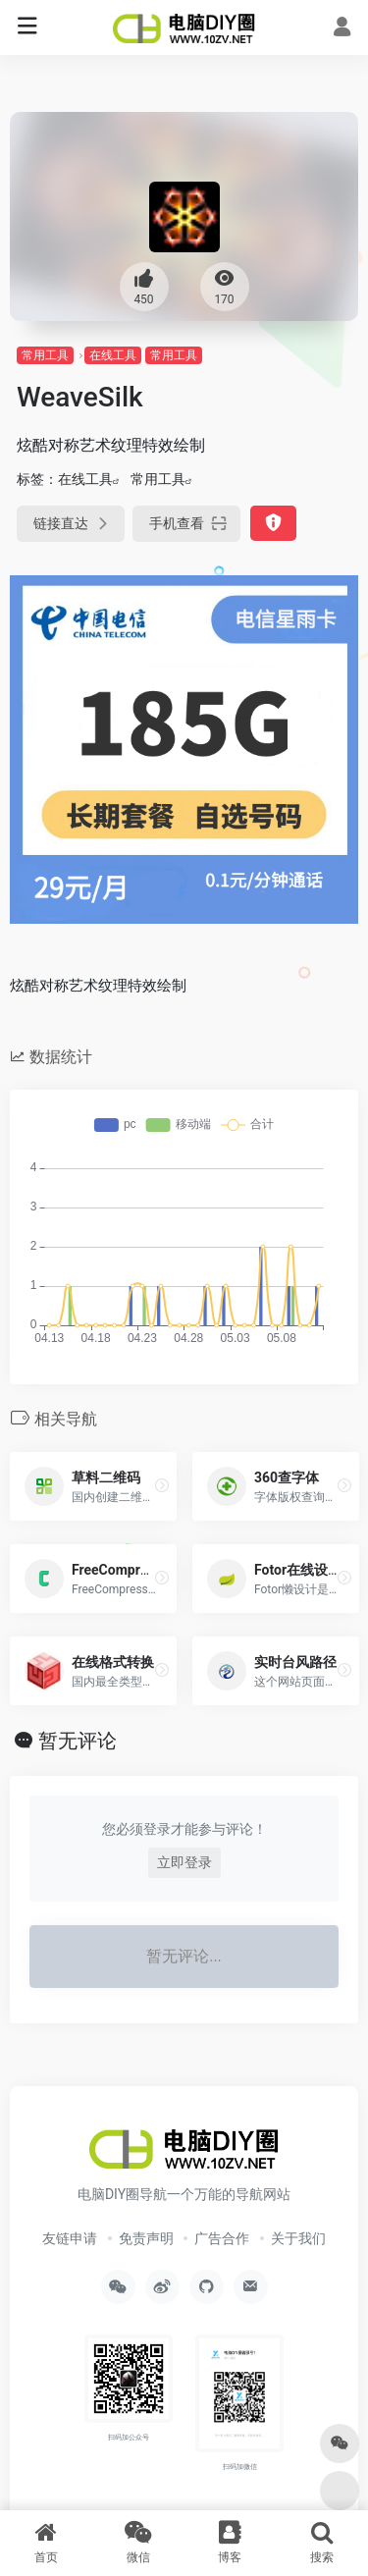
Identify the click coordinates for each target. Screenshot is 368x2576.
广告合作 (221, 2238)
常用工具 (45, 355)
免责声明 (146, 2238)
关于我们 (298, 2238)
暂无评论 (77, 1740)
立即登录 (184, 1862)
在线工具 (112, 355)
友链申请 (69, 2238)
